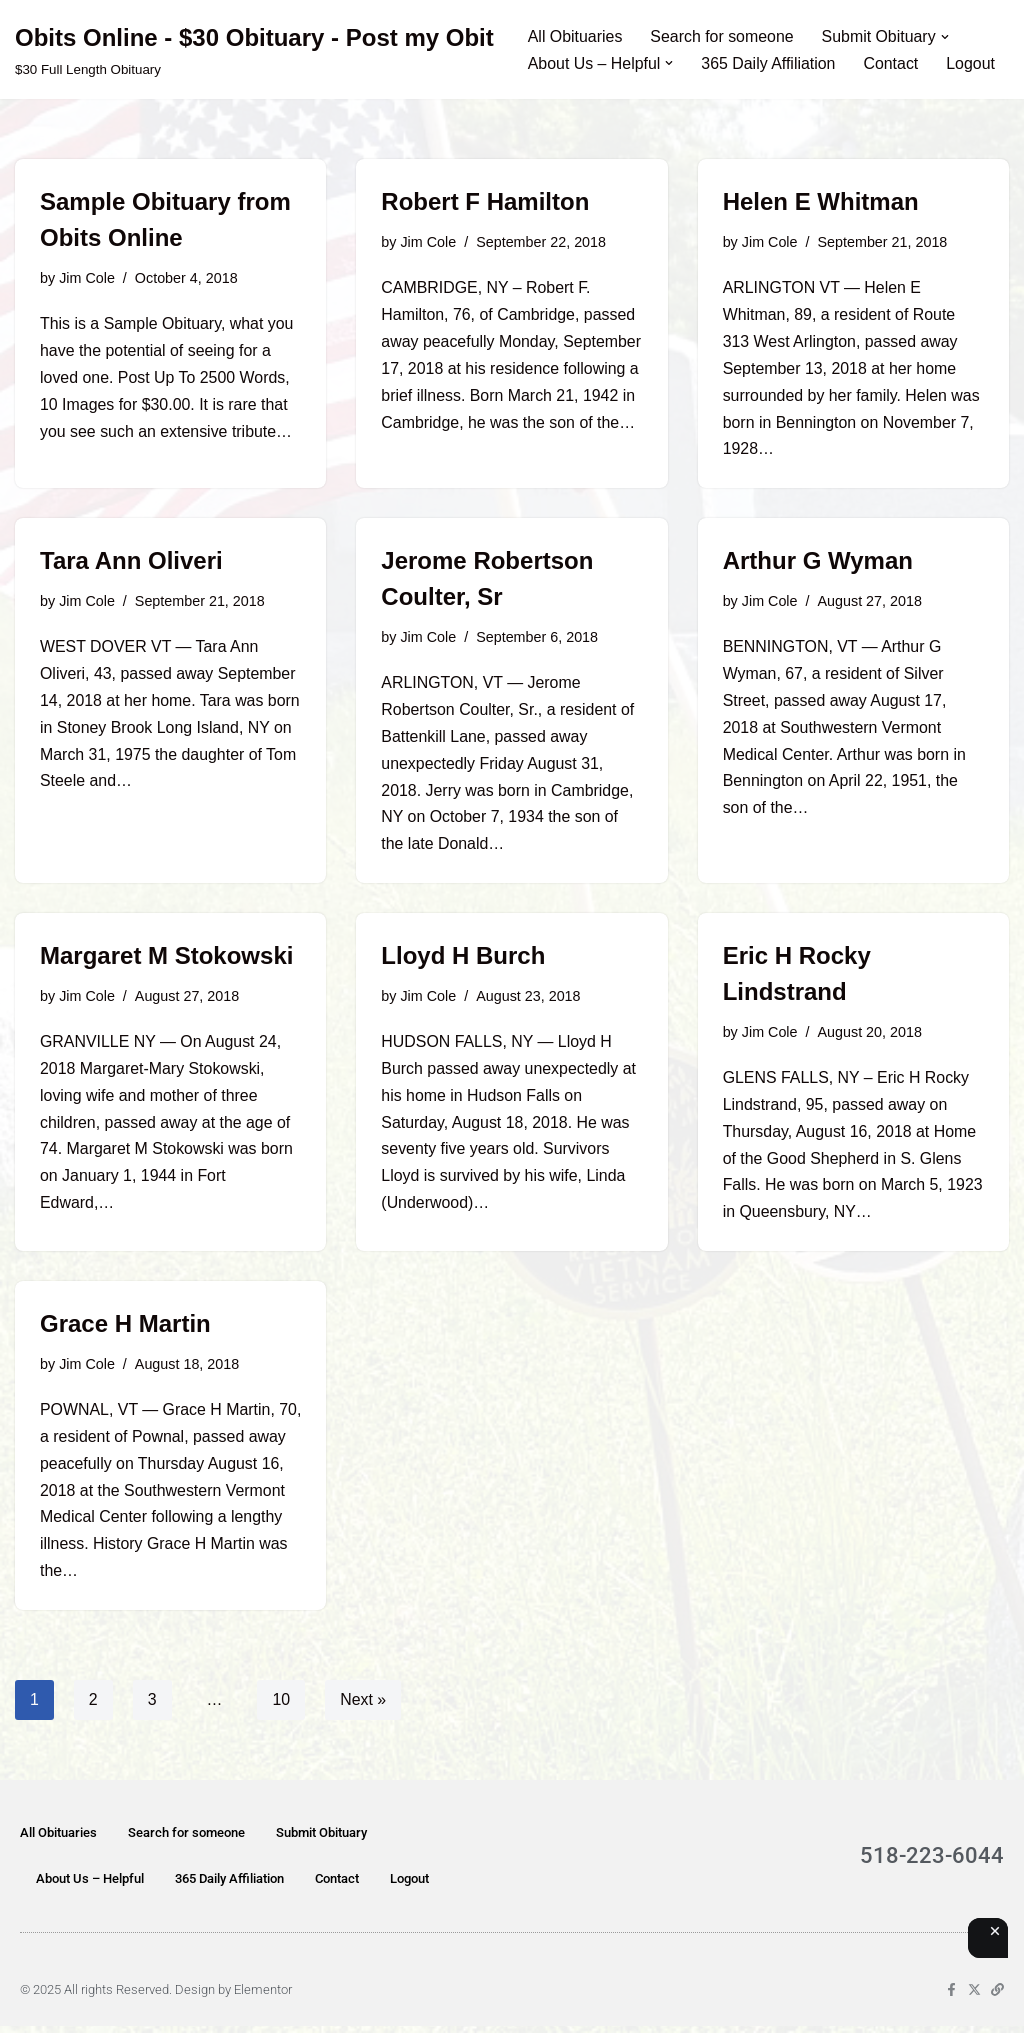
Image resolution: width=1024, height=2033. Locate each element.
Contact (892, 63)
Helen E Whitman (821, 201)
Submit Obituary (321, 1839)
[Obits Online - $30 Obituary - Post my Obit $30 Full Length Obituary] (254, 49)
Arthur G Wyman (818, 562)
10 (282, 1706)
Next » (364, 1706)
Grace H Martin (125, 1329)
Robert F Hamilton (485, 201)
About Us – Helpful (90, 1885)
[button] (947, 36)
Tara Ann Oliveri (131, 562)
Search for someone (723, 36)
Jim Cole (87, 278)
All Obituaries (575, 36)
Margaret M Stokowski (166, 959)
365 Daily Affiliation (769, 63)
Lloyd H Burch (463, 959)
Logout (972, 63)
